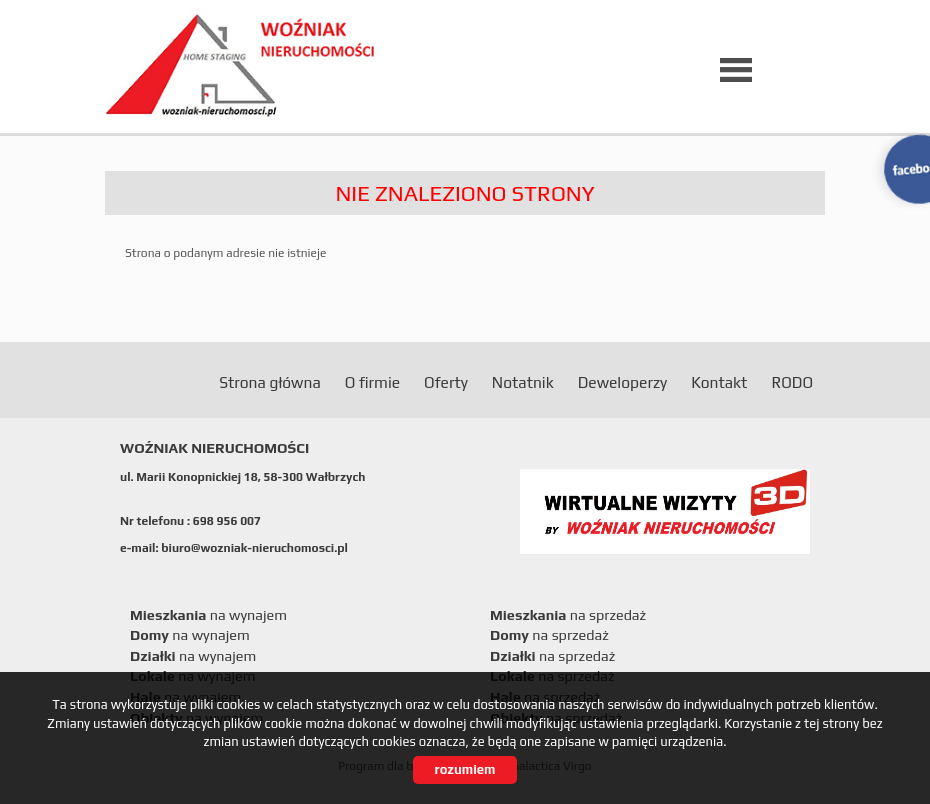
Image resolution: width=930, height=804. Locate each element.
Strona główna (270, 382)
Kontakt (719, 382)
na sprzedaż (568, 615)
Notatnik (523, 382)
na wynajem (208, 615)
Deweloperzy (622, 382)
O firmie (372, 382)
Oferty (446, 382)
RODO (792, 382)
